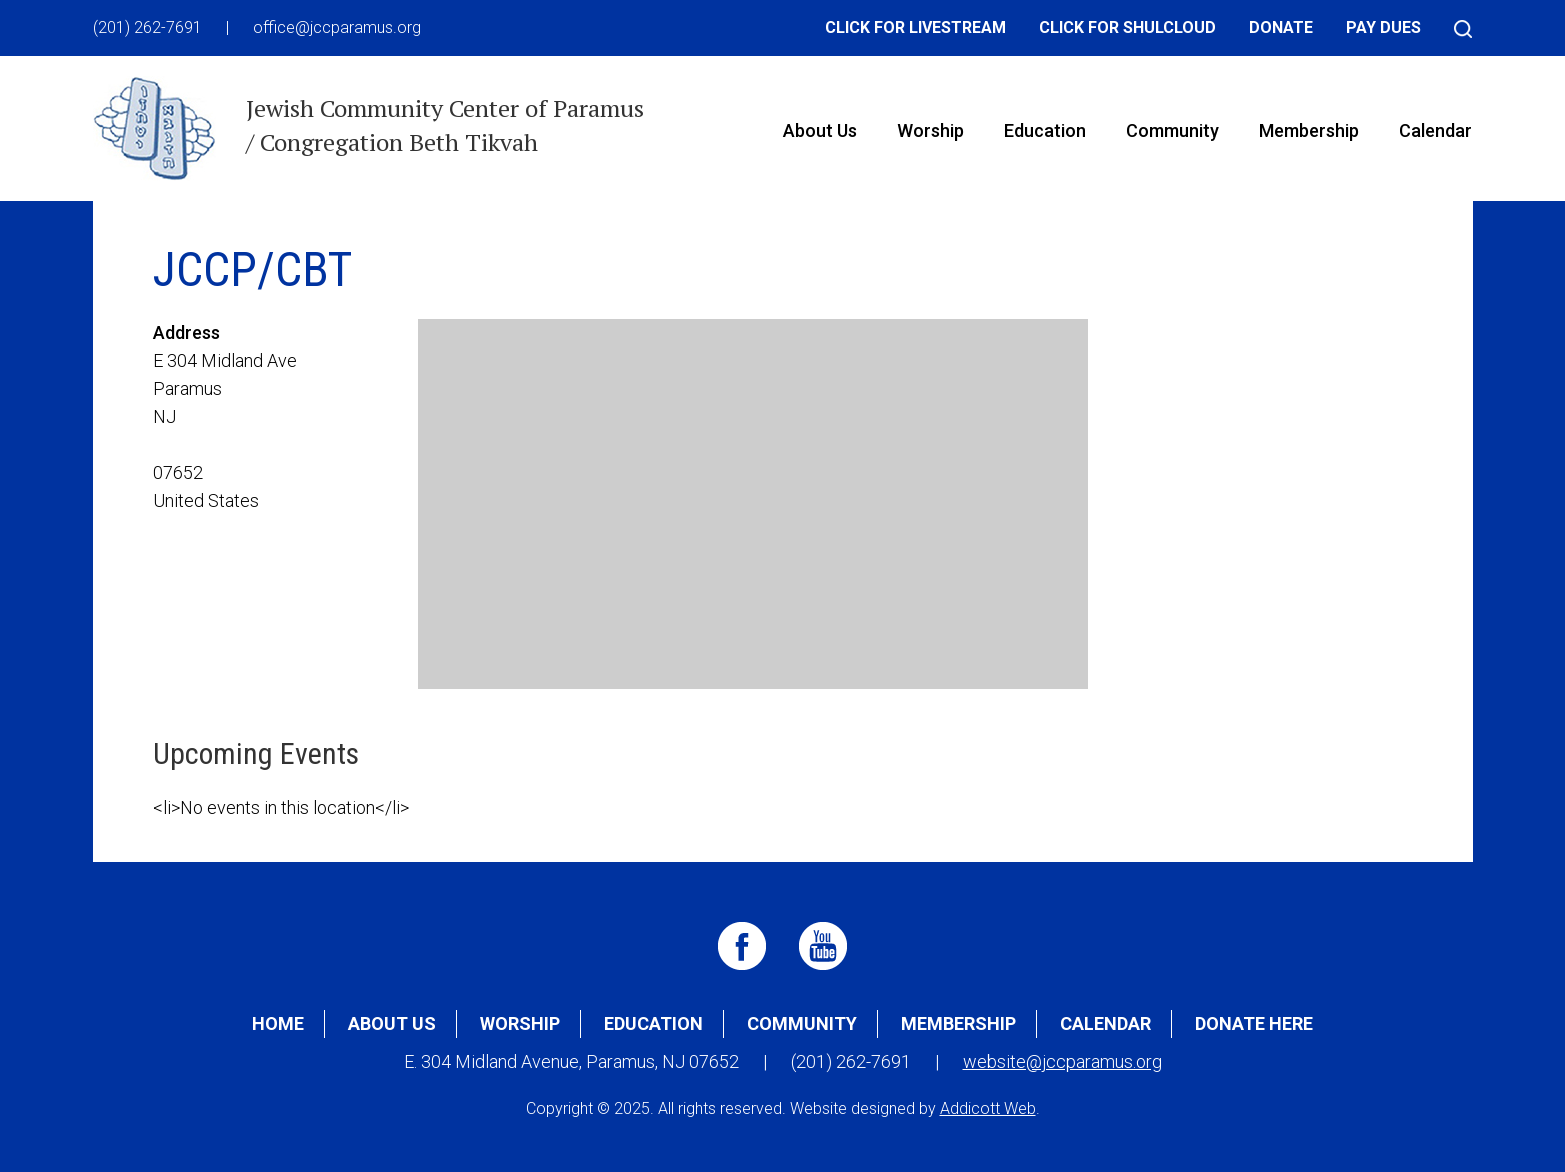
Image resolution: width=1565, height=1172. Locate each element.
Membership (1309, 130)
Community (1172, 130)
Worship (930, 130)
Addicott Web (988, 1108)
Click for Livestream (915, 27)
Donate (1281, 27)
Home (278, 1023)
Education (1045, 130)
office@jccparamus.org (337, 27)
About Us (820, 130)
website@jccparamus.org (1062, 1061)
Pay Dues (1383, 27)
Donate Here (1254, 1023)
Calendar (1435, 130)
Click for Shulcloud (1127, 27)
